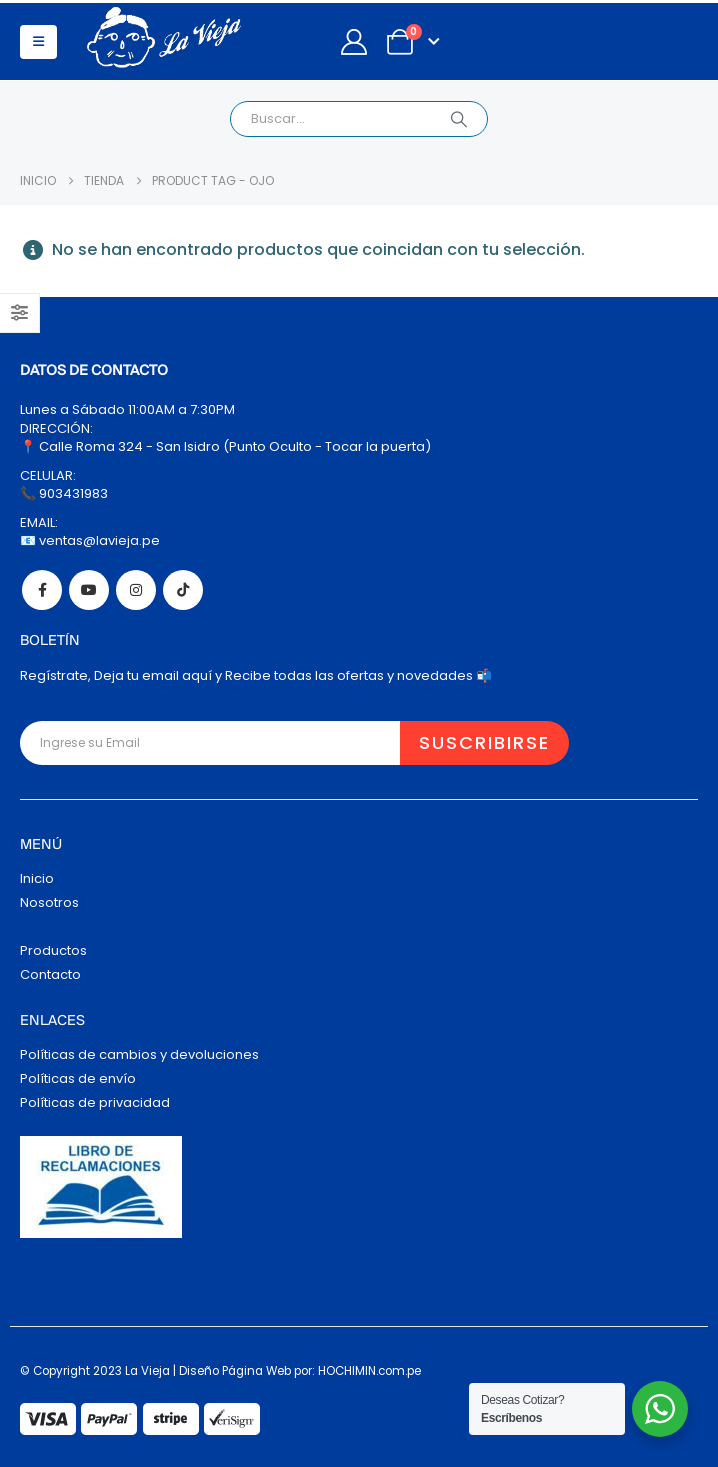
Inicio (37, 878)
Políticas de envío (78, 1078)
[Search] (459, 119)
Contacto (50, 974)
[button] (38, 42)
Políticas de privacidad (95, 1102)
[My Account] (353, 42)
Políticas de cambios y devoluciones (139, 1054)
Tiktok (183, 590)
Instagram (136, 590)
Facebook (42, 590)
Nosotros (49, 902)
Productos (53, 950)
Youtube (89, 590)
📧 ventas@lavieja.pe (90, 540)
